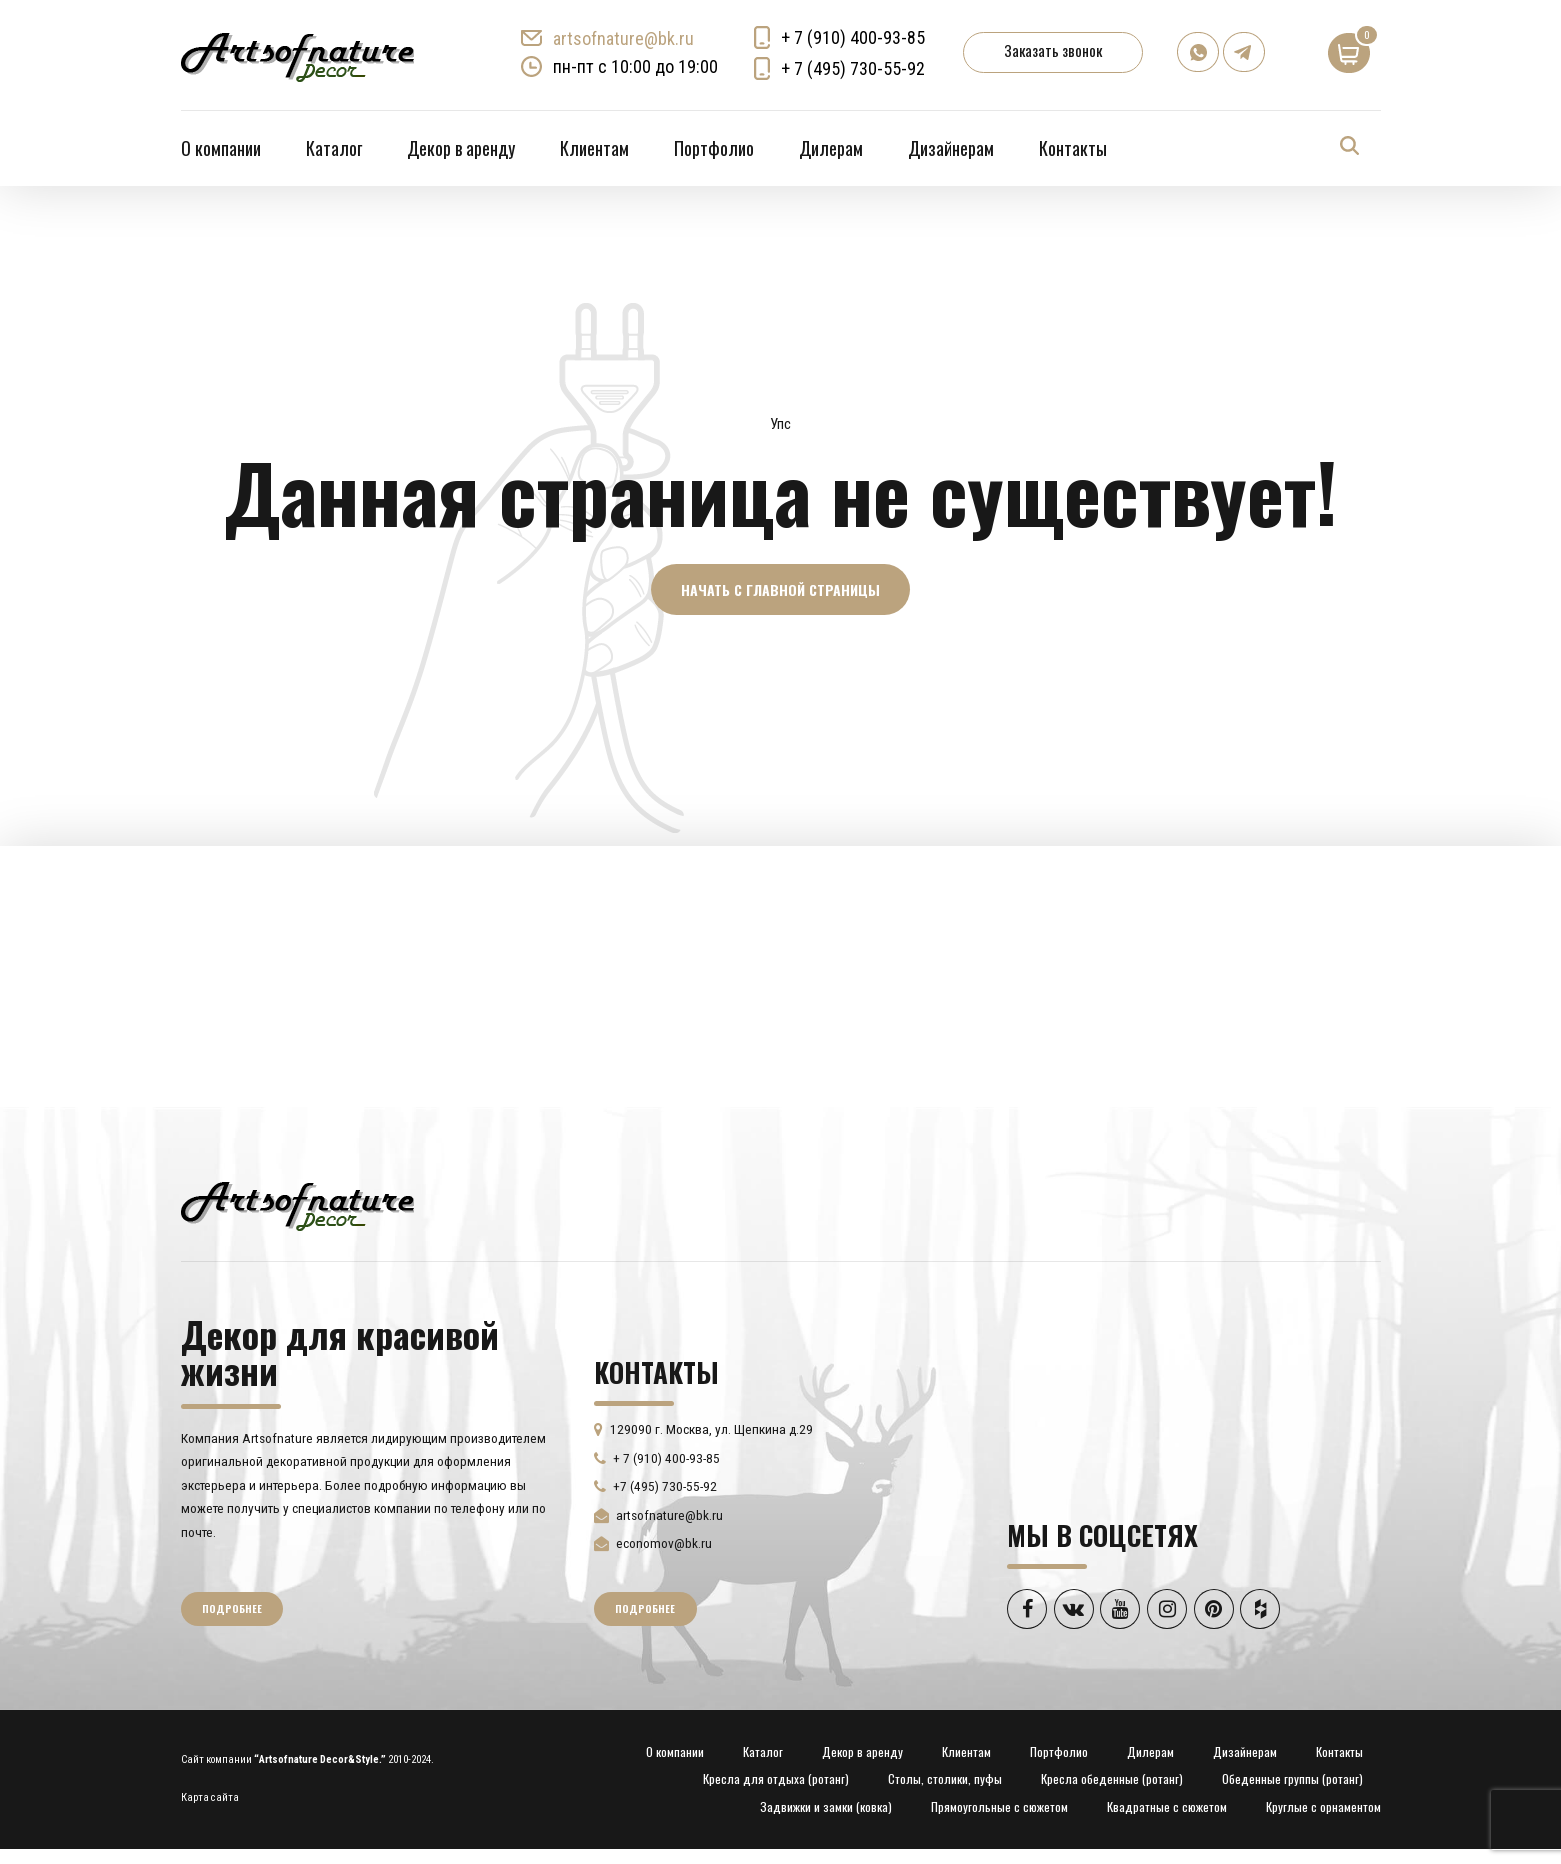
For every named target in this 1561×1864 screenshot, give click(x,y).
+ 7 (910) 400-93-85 (854, 37)
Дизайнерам (951, 148)
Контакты (1073, 148)
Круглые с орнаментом (1323, 1807)
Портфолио (714, 148)
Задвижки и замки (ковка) (826, 1807)
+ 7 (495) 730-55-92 (854, 68)
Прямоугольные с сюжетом (999, 1807)
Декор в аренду (461, 148)
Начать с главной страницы (780, 589)
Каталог (334, 148)
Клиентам (594, 148)
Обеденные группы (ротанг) (1292, 1780)
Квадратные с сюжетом (1167, 1807)
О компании (221, 148)
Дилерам (831, 148)
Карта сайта (210, 1798)
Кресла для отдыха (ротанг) (776, 1780)
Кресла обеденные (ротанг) (1112, 1780)
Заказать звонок (1054, 50)
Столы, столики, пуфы (945, 1780)
